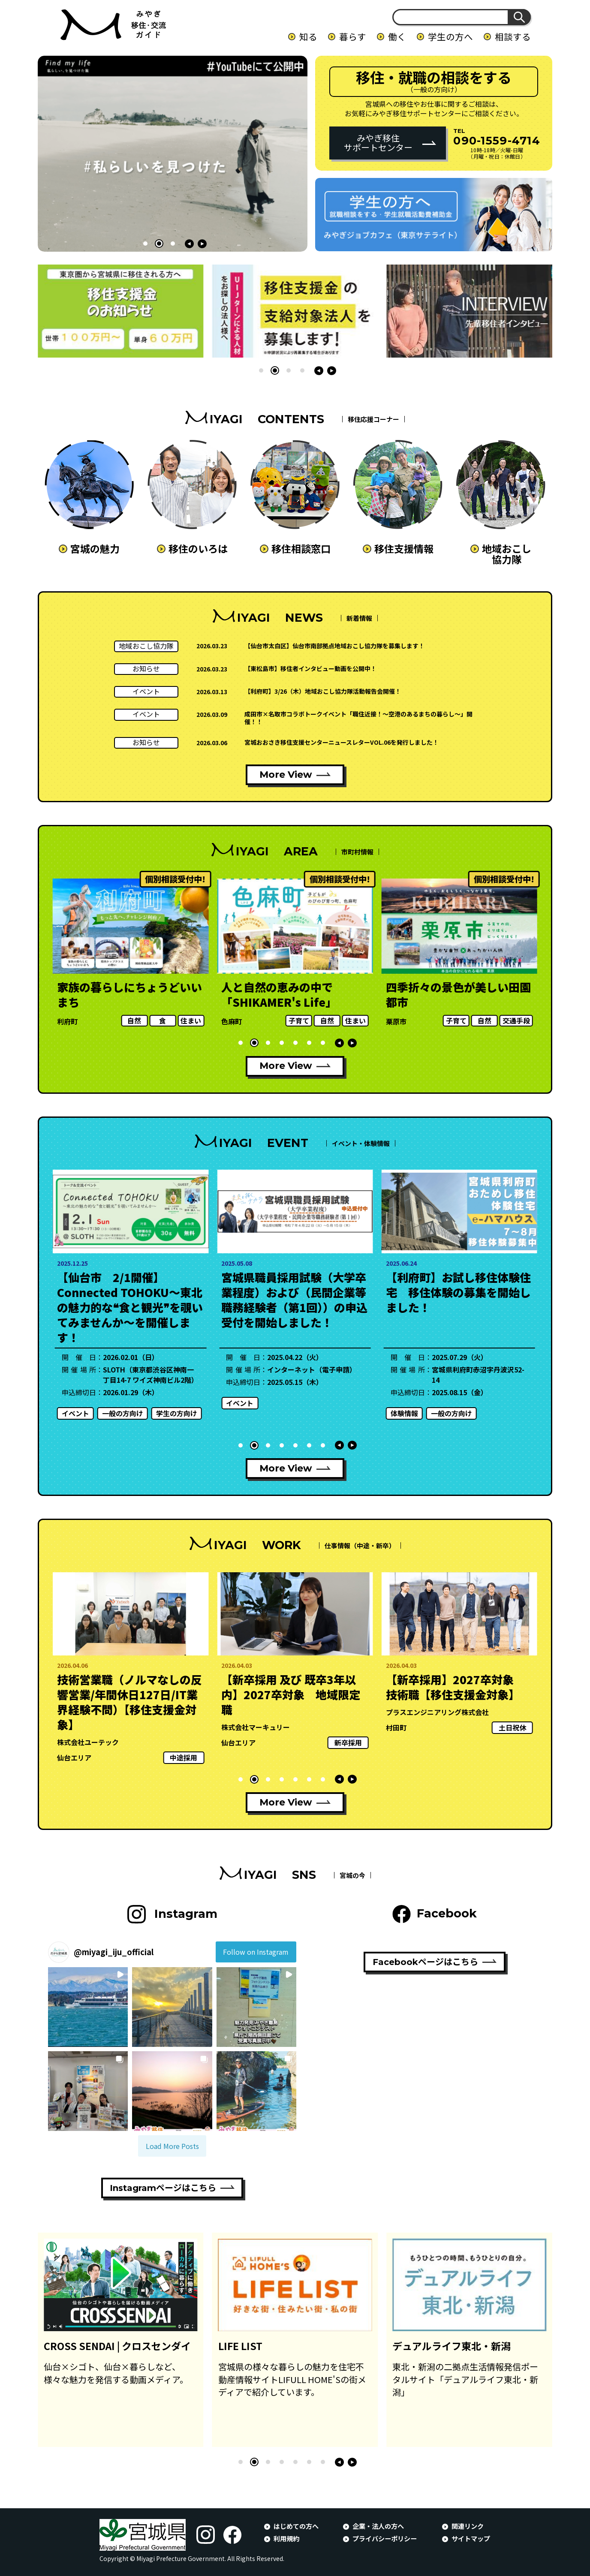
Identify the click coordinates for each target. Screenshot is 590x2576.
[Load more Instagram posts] (172, 2146)
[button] (145, 243)
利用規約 (286, 2538)
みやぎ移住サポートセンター (378, 142)
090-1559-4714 (496, 140)
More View (285, 774)
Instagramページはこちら (163, 2188)
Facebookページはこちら (425, 1962)
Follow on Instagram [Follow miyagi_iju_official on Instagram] (256, 1952)
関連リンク (468, 2526)
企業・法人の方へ (378, 2526)
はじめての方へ (296, 2526)
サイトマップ (471, 2538)
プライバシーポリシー (384, 2538)
